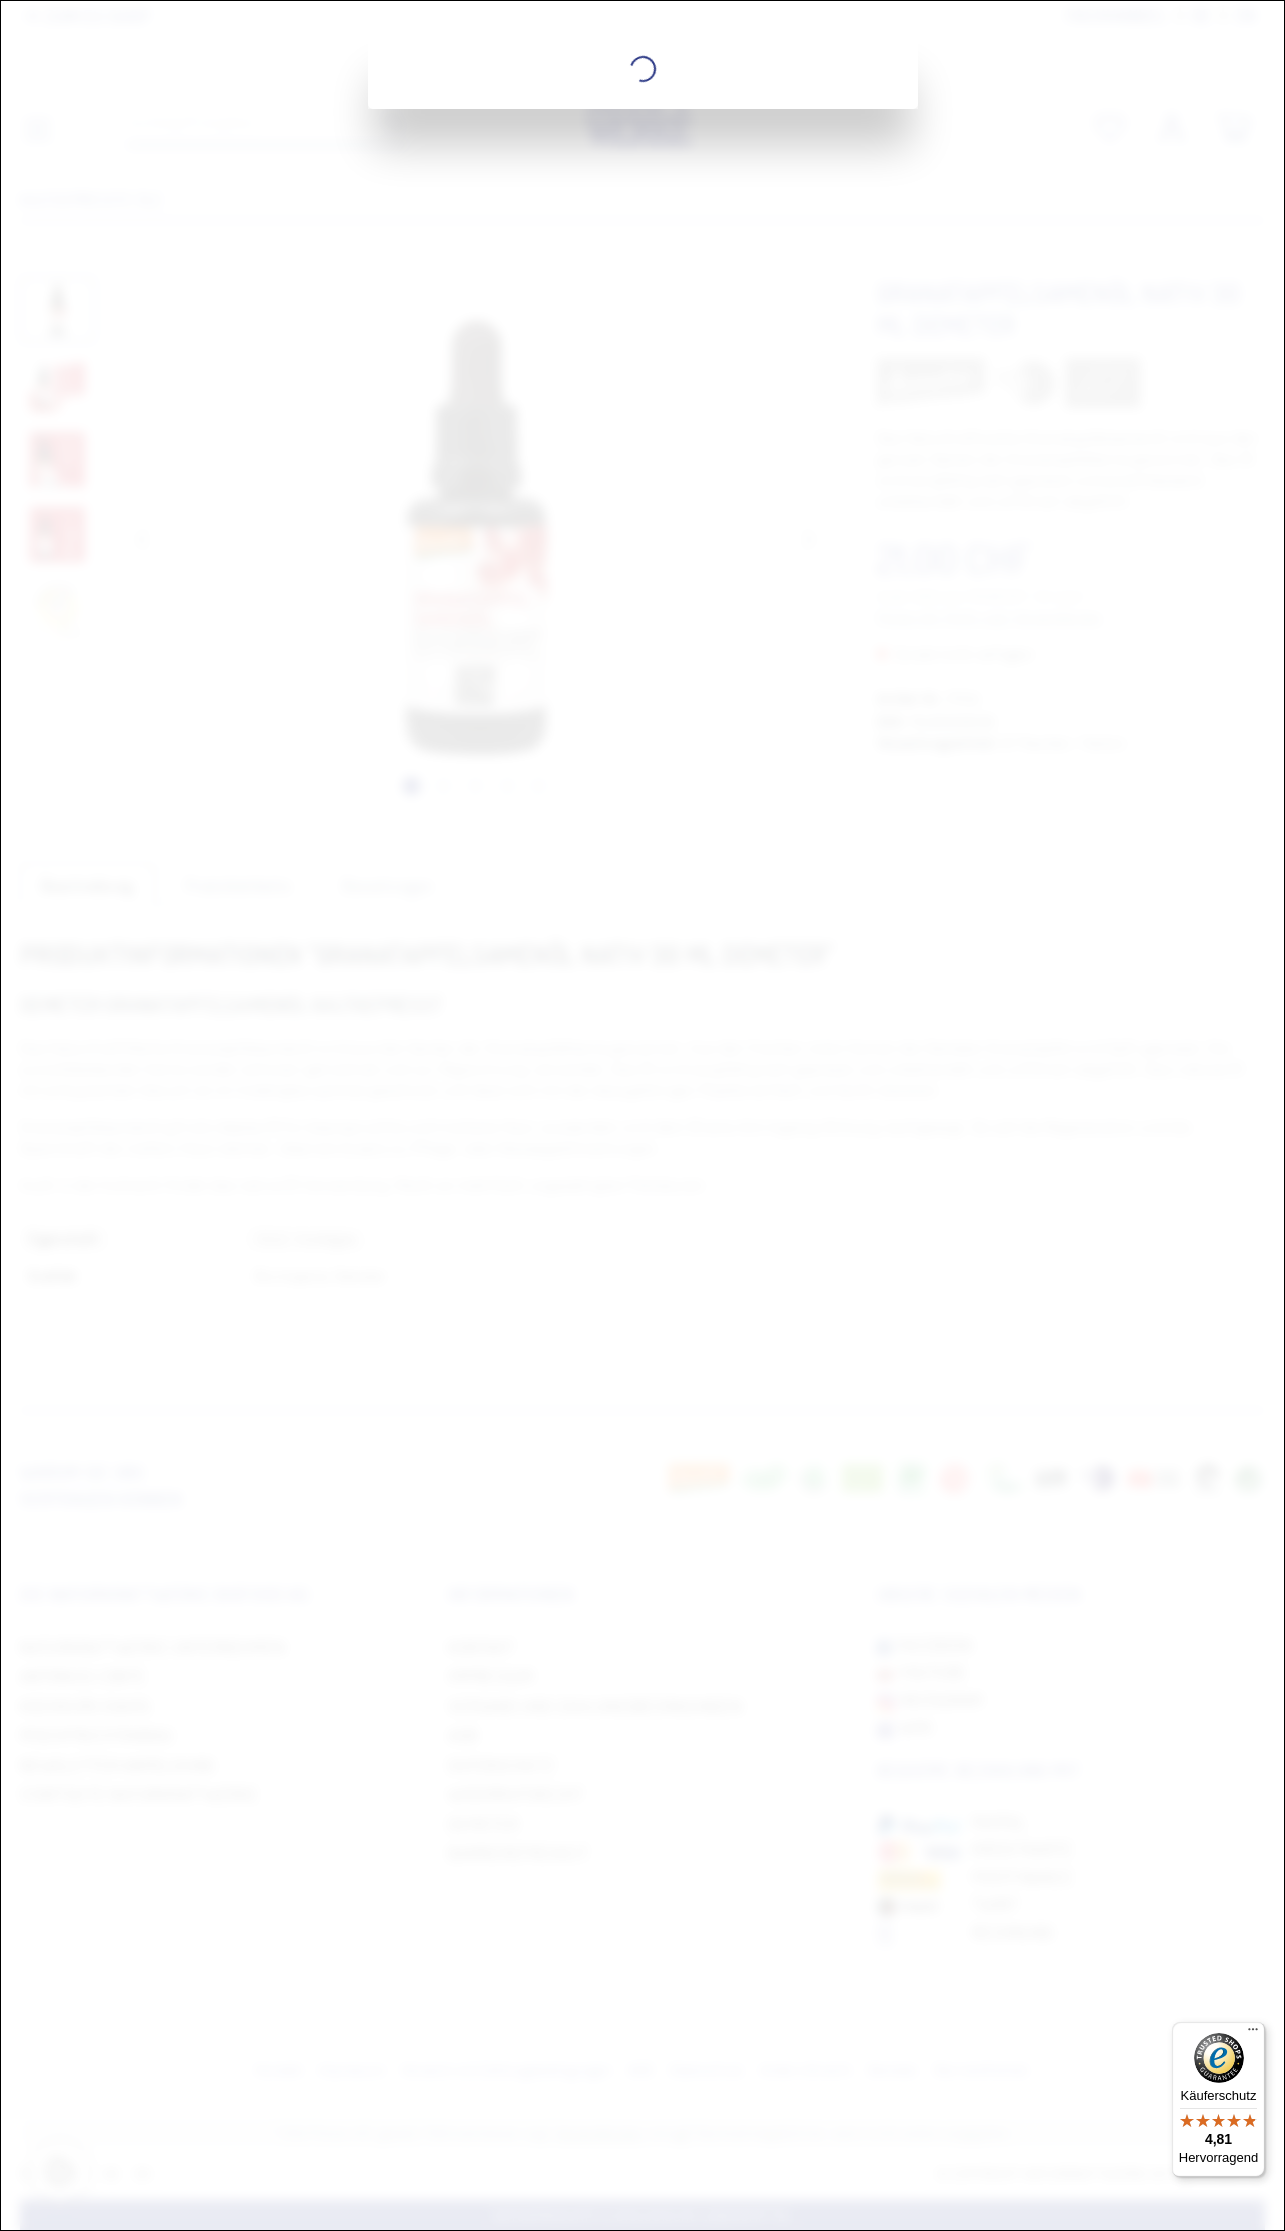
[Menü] (1253, 2034)
